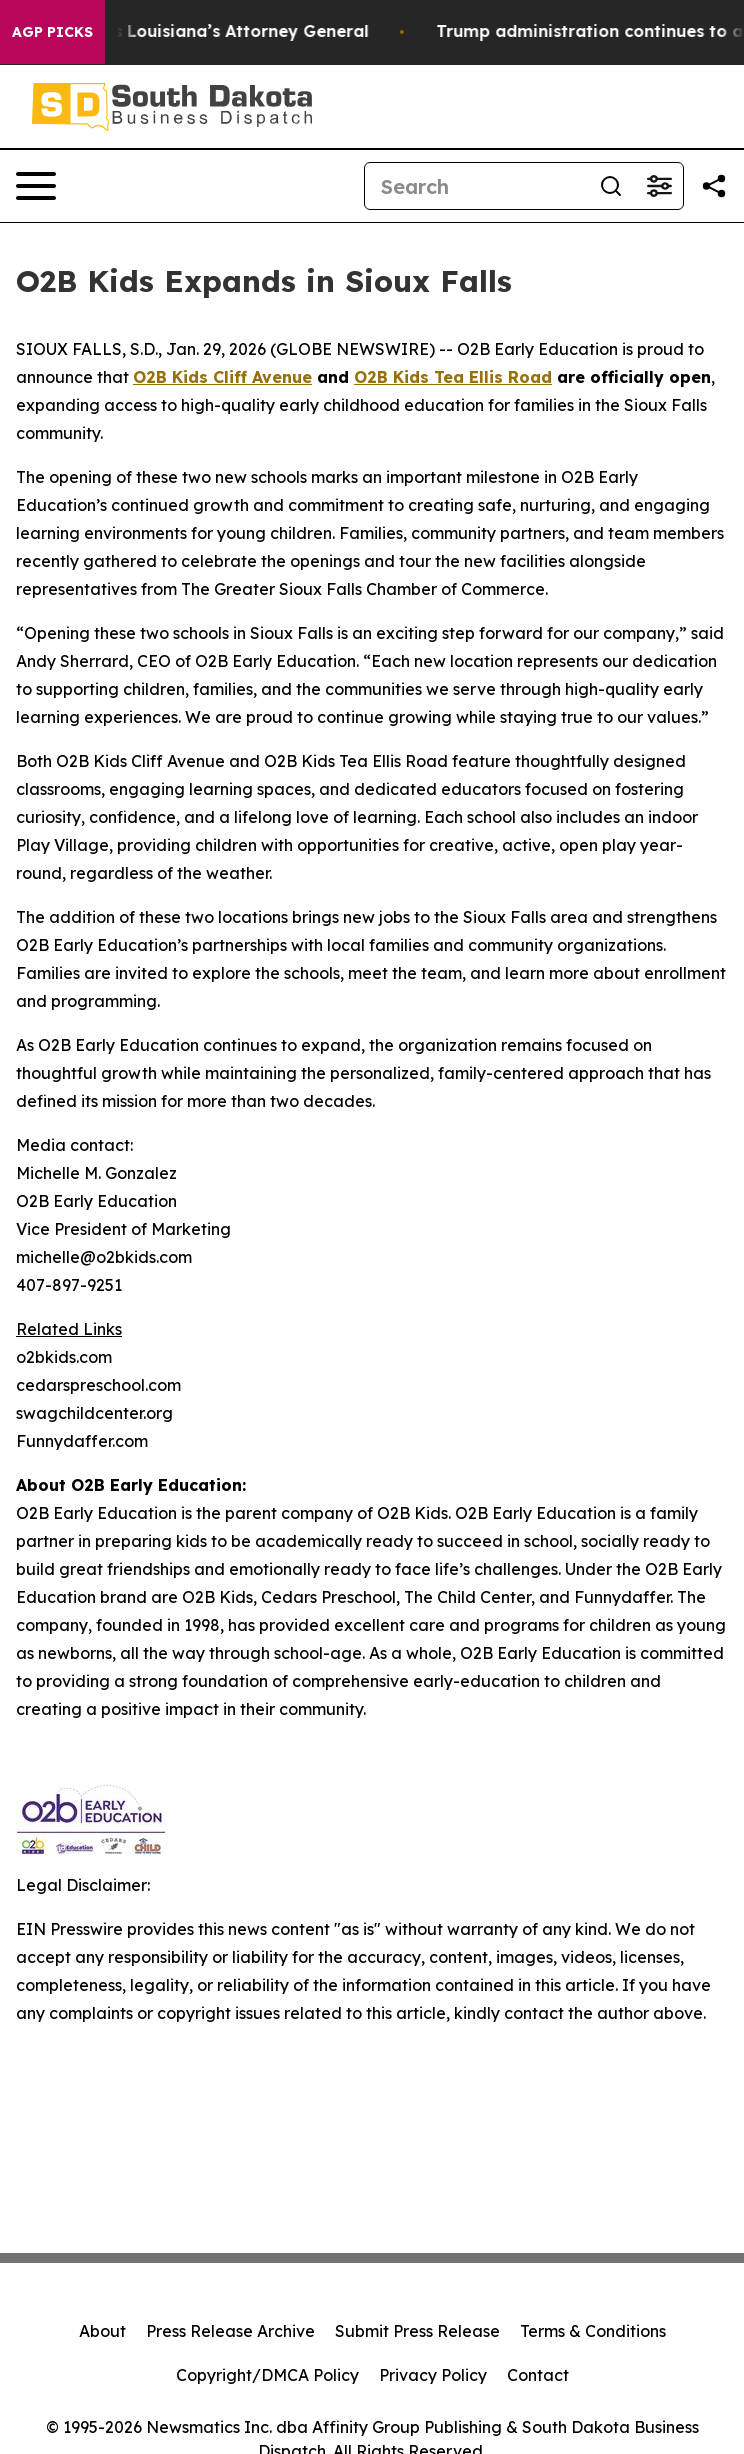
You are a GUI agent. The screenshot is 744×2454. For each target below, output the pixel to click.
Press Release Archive (230, 2331)
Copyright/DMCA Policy (267, 2375)
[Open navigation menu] (36, 186)
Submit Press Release (417, 2331)
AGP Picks (52, 32)
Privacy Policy (433, 2375)
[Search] (476, 186)
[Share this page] (714, 186)
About (102, 2331)
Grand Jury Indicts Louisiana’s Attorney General (204, 31)
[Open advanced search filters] (659, 186)
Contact (538, 2375)
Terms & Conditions (593, 2331)
